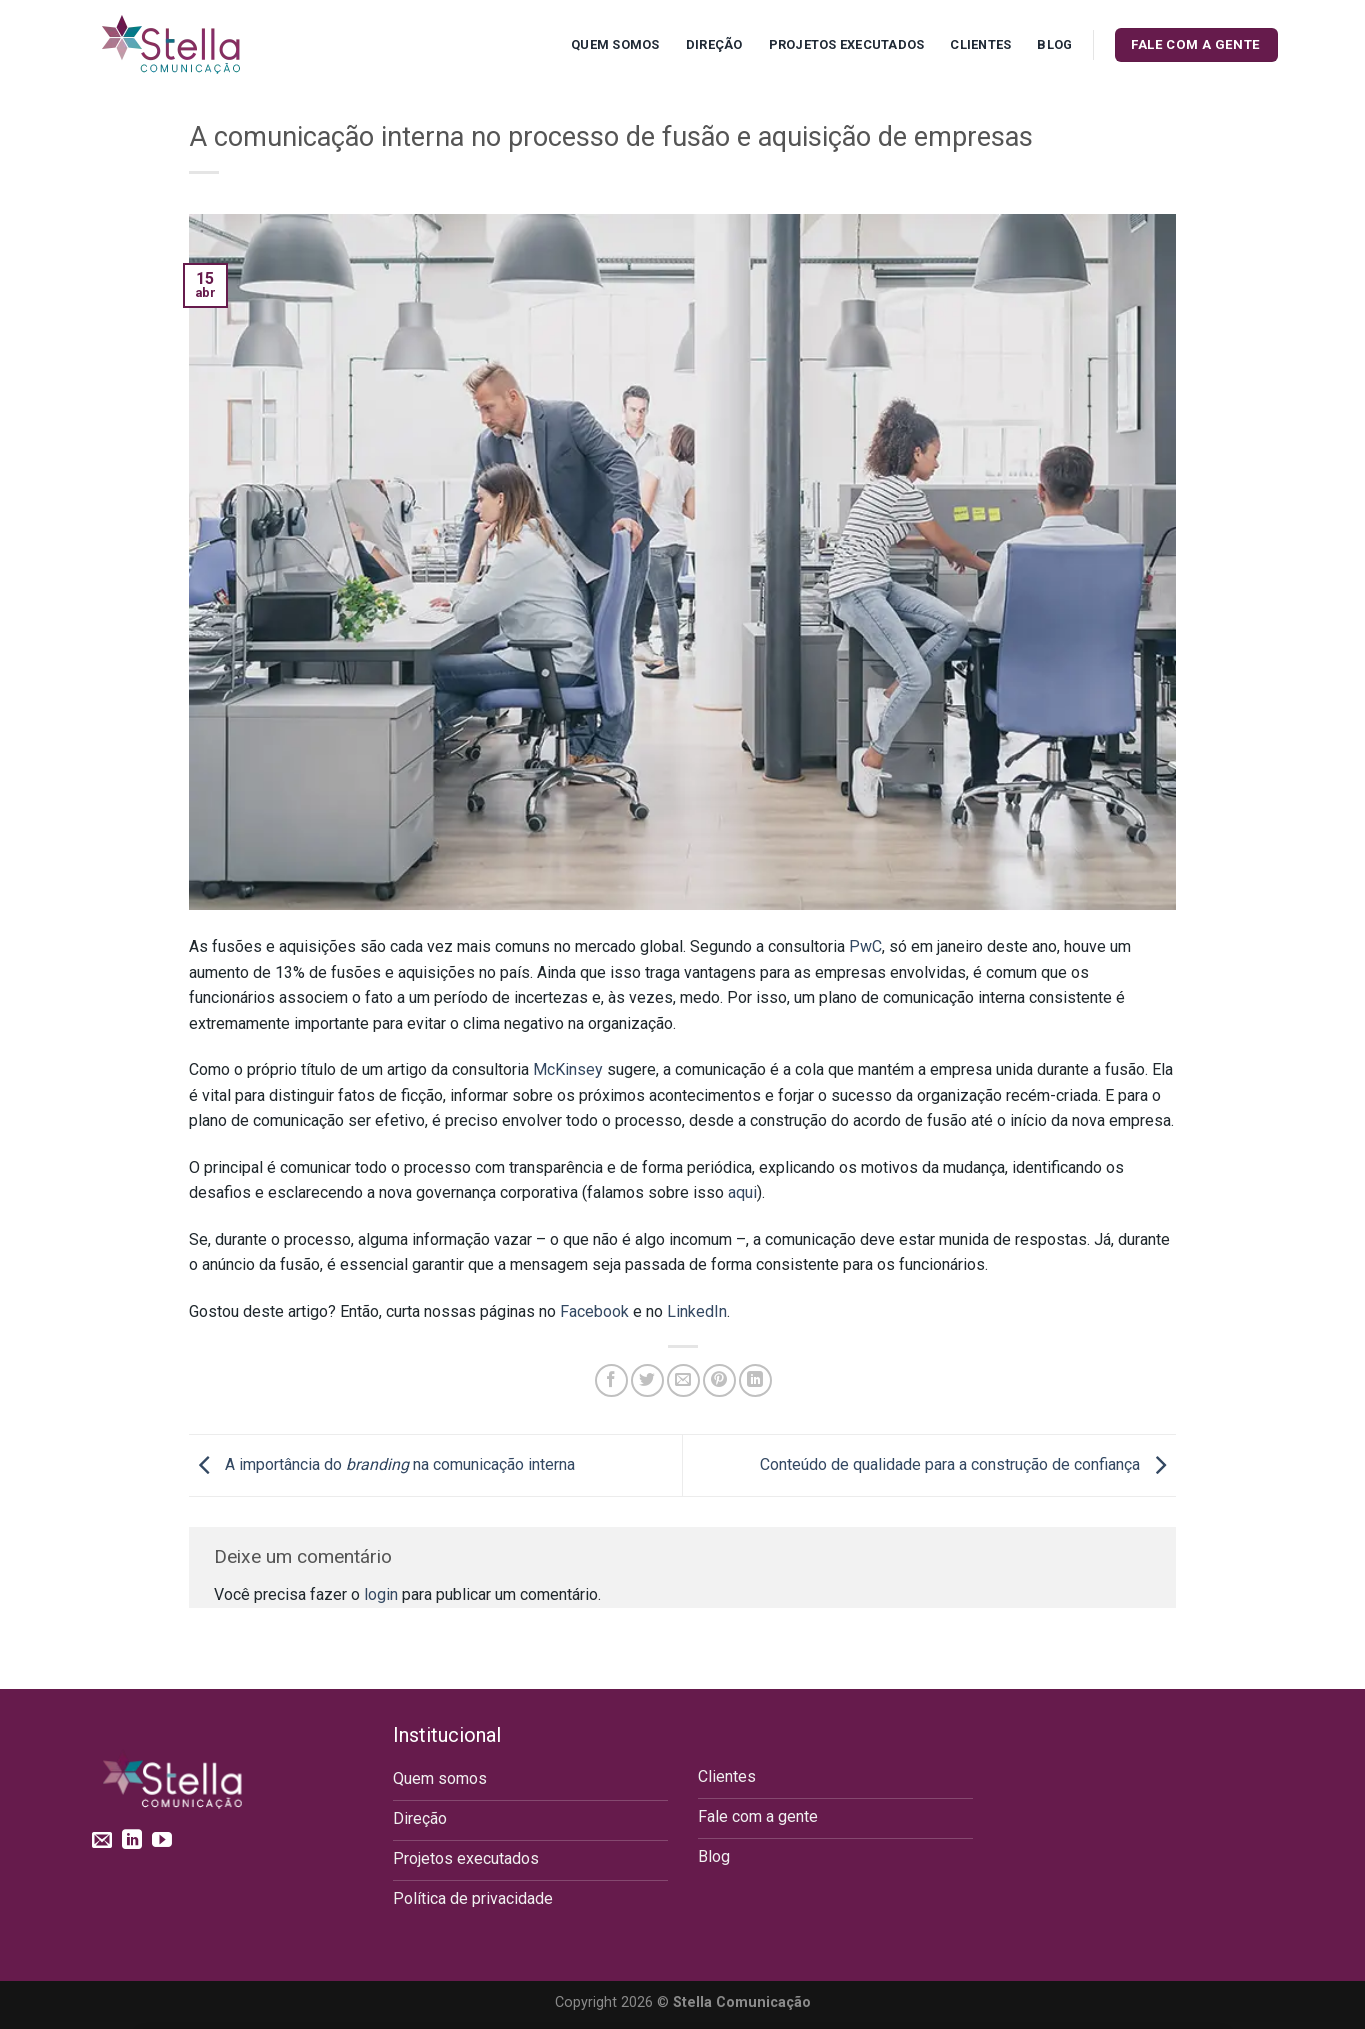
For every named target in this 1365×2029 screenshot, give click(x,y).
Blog (1054, 44)
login (381, 1594)
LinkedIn (697, 1311)
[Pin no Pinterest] (719, 1380)
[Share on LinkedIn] (755, 1380)
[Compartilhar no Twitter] (647, 1380)
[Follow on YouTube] (162, 1841)
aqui (742, 1192)
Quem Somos (615, 44)
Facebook (594, 1311)
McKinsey (568, 1069)
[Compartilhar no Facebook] (611, 1380)
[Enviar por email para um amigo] (683, 1380)
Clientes (980, 44)
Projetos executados (847, 44)
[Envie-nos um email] (102, 1841)
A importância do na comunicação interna (382, 1464)
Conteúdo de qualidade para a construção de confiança (968, 1464)
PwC (865, 946)
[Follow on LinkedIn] (132, 1841)
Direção (714, 44)
